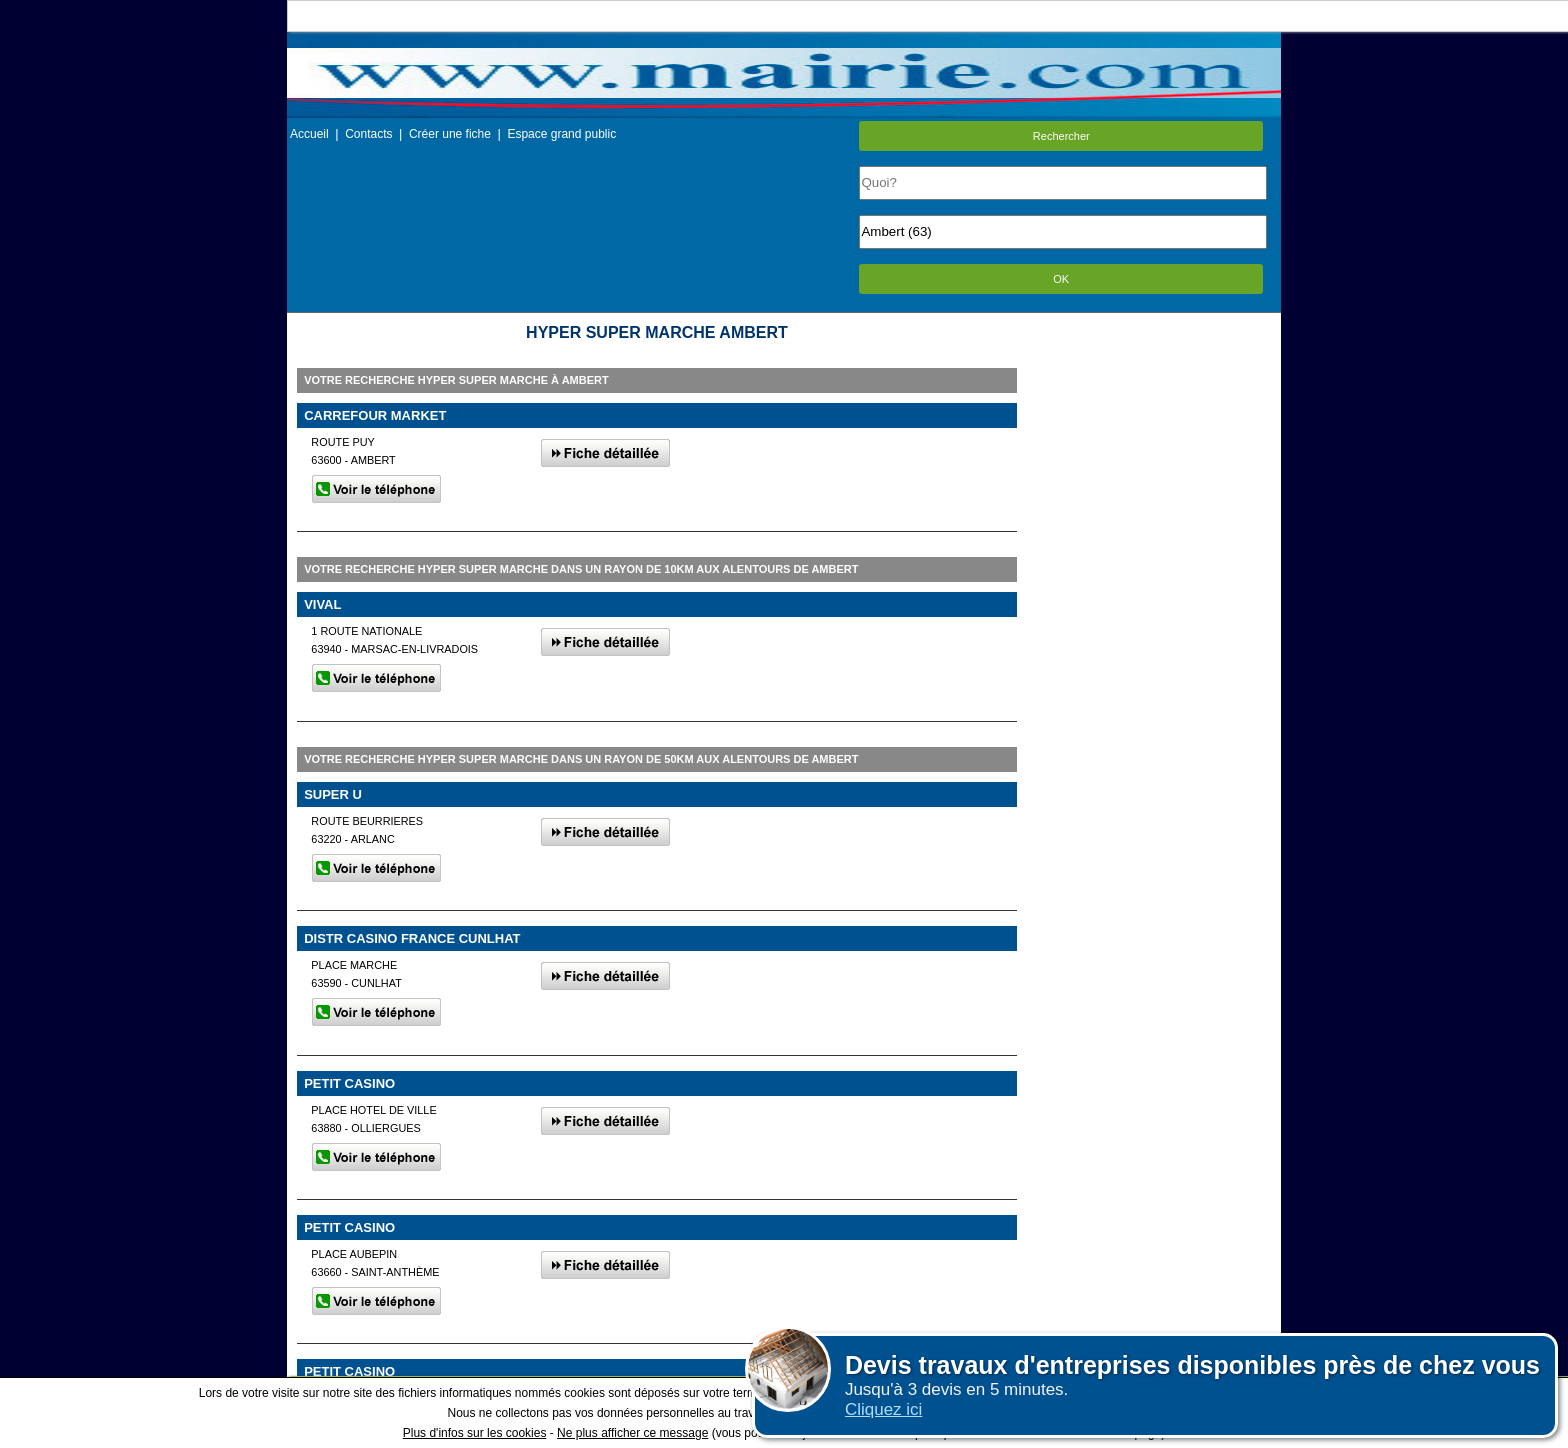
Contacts (368, 134)
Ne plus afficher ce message (632, 1433)
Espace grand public (561, 134)
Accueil (309, 134)
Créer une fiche (450, 134)
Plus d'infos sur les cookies (475, 1433)
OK (1061, 279)
